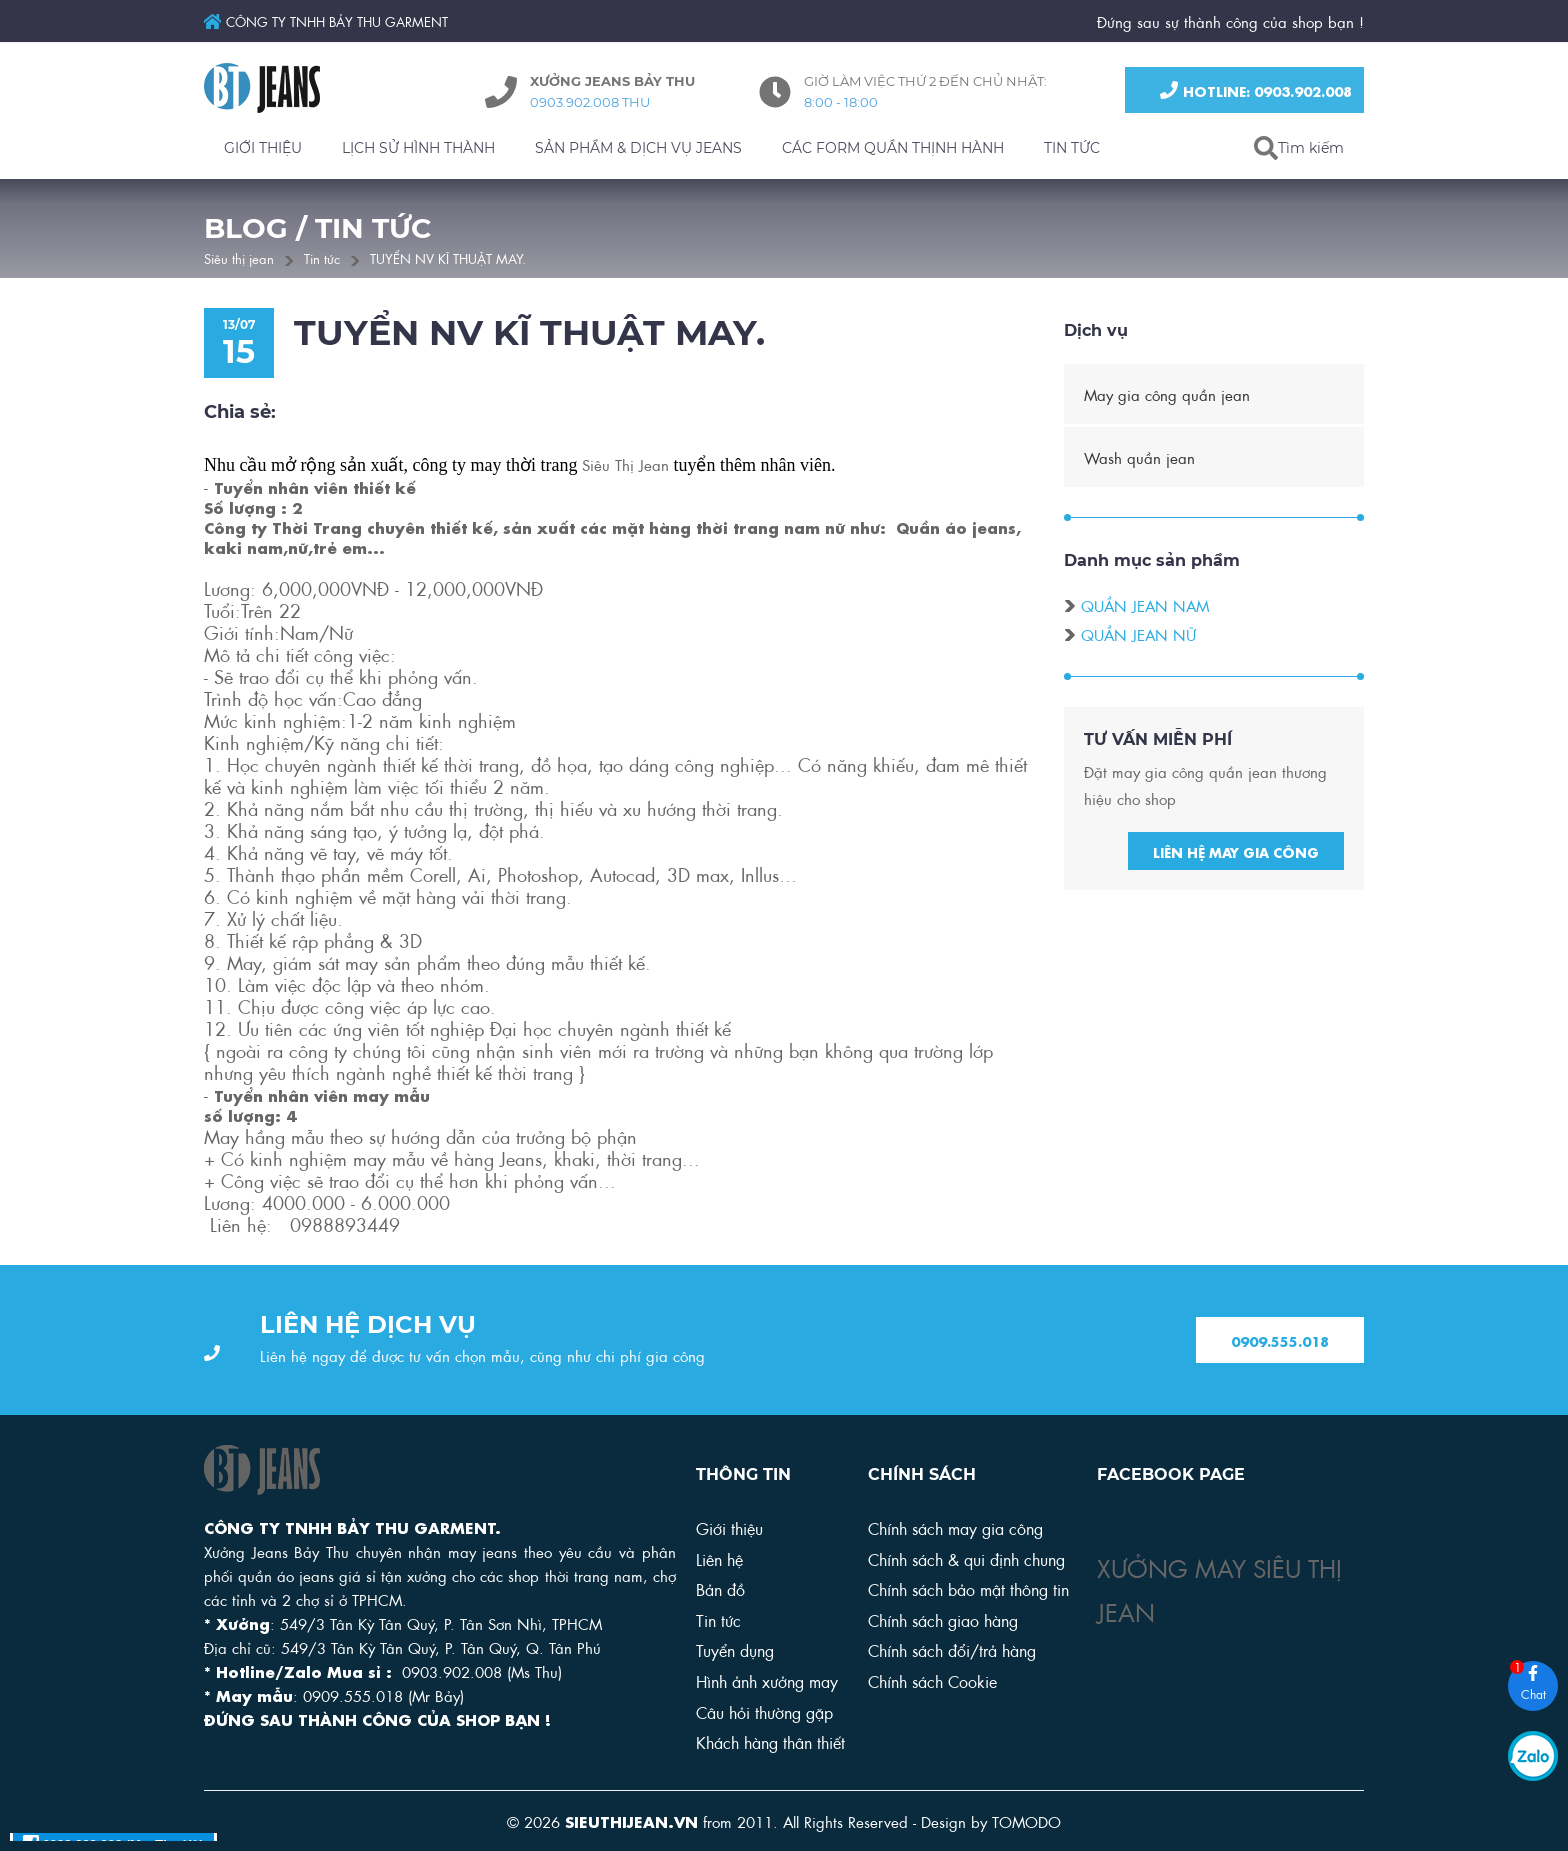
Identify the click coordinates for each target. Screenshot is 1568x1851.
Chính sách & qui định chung (966, 1558)
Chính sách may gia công (955, 1527)
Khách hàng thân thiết (770, 1741)
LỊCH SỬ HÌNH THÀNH (418, 148)
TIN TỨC (1072, 148)
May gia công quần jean (1167, 396)
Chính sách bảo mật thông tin (968, 1588)
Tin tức (322, 257)
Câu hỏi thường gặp (764, 1711)
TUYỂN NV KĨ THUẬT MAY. (448, 257)
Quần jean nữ (1138, 636)
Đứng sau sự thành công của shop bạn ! (1230, 21)
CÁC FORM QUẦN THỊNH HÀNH (893, 148)
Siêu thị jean (239, 257)
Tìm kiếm (1311, 148)
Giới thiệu (729, 1527)
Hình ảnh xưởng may (767, 1680)
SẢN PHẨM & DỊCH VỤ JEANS (638, 148)
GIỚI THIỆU (263, 148)
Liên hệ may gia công (1236, 853)
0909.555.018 (1280, 1341)
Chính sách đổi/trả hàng (952, 1649)
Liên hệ (719, 1558)
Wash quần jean (1139, 459)
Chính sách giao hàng (943, 1619)
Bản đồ (720, 1588)
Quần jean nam (1145, 607)
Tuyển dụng (735, 1649)
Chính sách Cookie (932, 1680)
